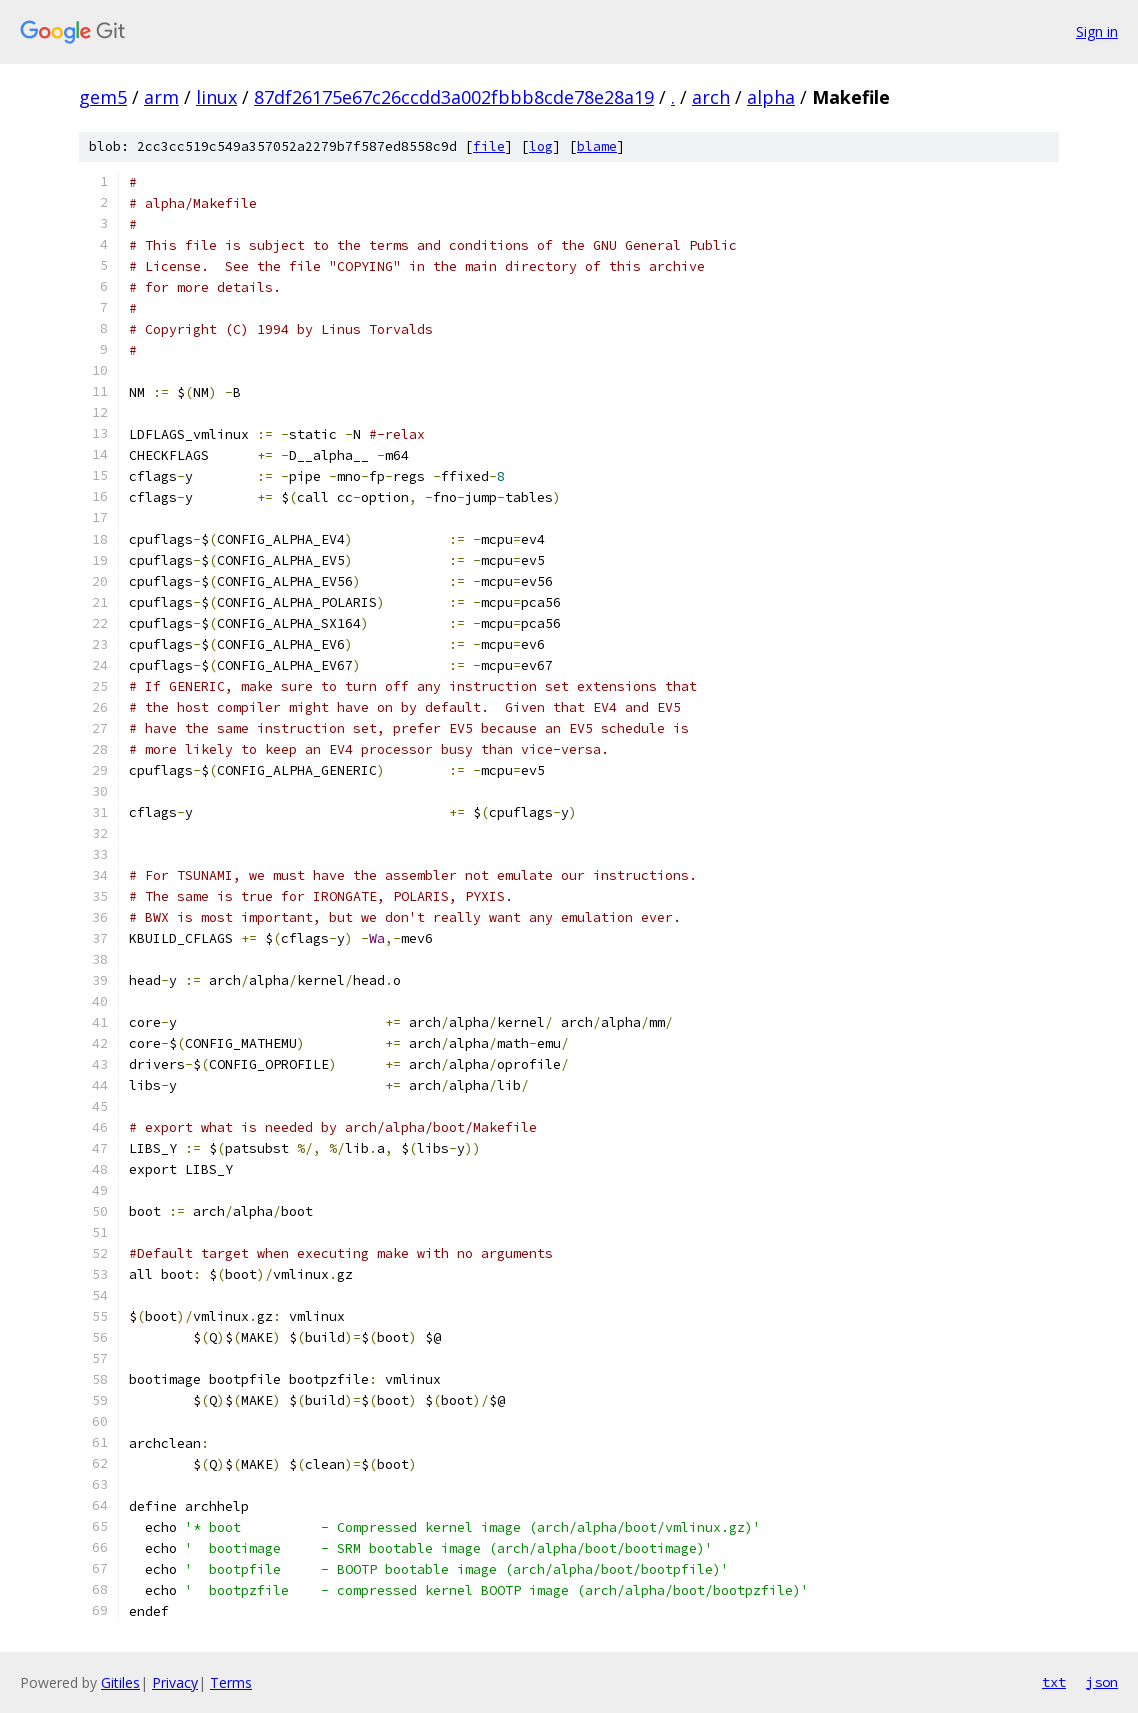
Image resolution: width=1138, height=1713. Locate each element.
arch (711, 97)
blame (597, 146)
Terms (231, 1682)
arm (161, 97)
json (1102, 1682)
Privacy (175, 1682)
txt (1054, 1682)
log (541, 146)
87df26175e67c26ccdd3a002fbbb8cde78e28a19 (454, 97)
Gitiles (120, 1682)
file (489, 146)
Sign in (1097, 31)
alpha (771, 97)
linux (216, 97)
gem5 (103, 97)
